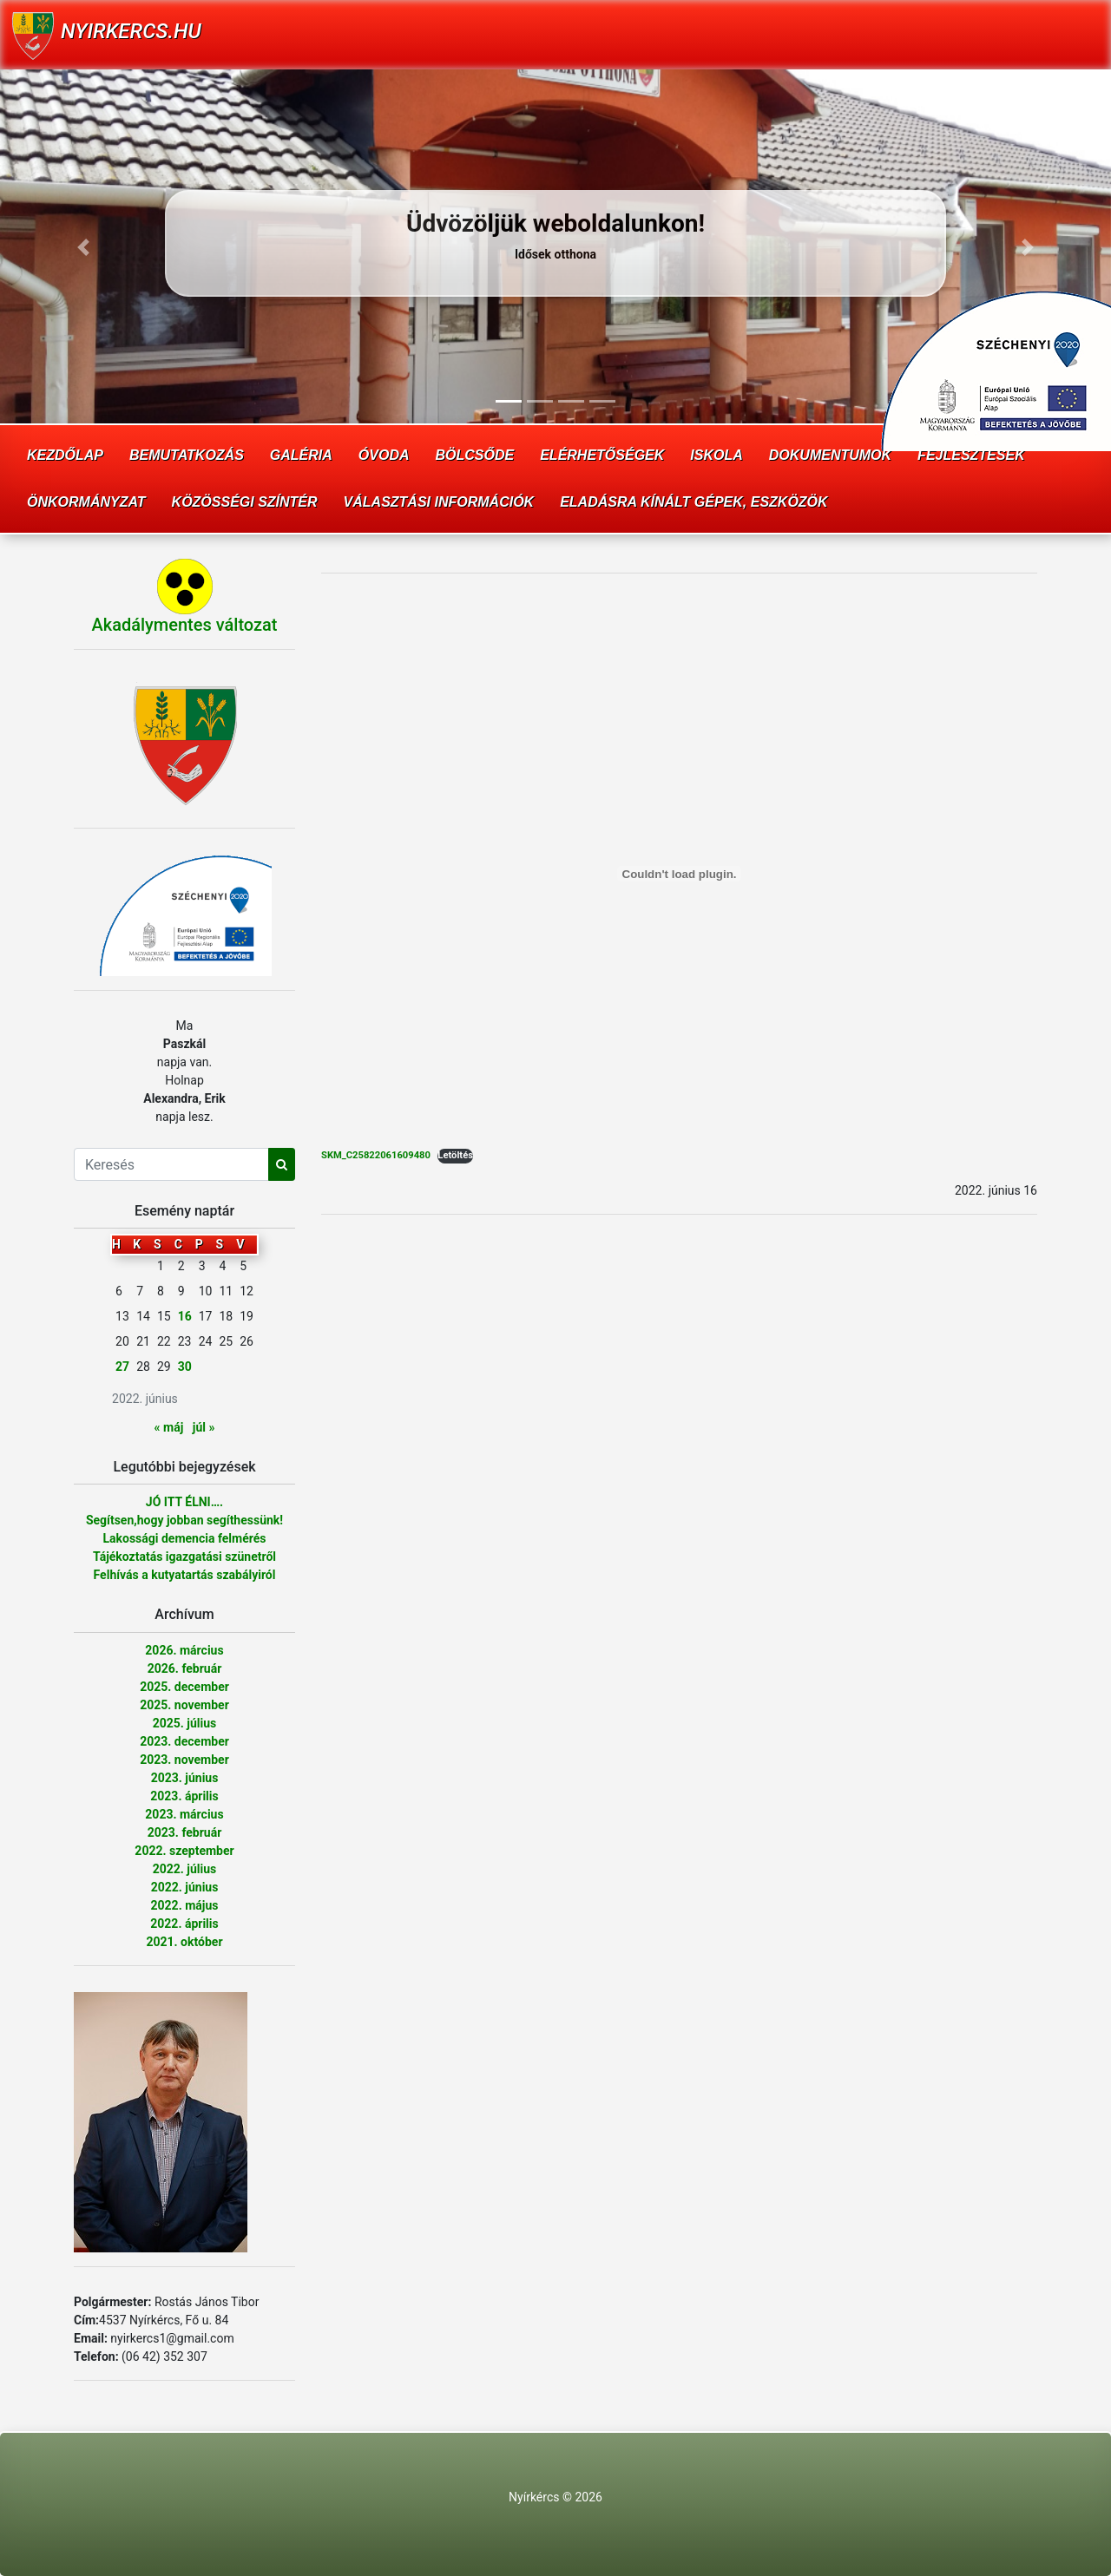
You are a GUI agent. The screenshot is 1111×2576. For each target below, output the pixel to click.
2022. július (185, 1869)
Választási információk (439, 502)
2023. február (185, 1832)
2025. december (184, 1687)
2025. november (184, 1705)
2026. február (185, 1668)
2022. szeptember (184, 1851)
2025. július (185, 1723)
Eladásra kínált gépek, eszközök (693, 502)
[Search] (171, 1164)
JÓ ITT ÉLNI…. (184, 1502)
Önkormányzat (86, 502)
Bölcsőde (475, 455)
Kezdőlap (65, 455)
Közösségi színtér (245, 502)
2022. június (185, 1887)
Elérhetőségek (602, 455)
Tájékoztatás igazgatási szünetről (184, 1556)
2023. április (184, 1796)
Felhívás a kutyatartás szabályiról (185, 1575)
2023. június (185, 1778)
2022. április (184, 1923)
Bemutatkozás (186, 455)
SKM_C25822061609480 (376, 1155)
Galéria (301, 455)
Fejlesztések (971, 455)
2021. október (184, 1942)
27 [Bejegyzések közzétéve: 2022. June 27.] (122, 1366)
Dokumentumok (830, 455)
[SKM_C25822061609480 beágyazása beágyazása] (679, 873)
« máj (169, 1427)
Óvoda (384, 455)
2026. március (184, 1650)
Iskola (716, 455)
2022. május (185, 1905)
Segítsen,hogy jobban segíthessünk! (184, 1520)
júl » (204, 1427)
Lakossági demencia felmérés (184, 1538)
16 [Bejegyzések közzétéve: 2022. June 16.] (185, 1316)
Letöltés (455, 1155)
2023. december (184, 1741)
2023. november (184, 1759)
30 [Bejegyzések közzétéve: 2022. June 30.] (185, 1366)
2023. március (184, 1814)
